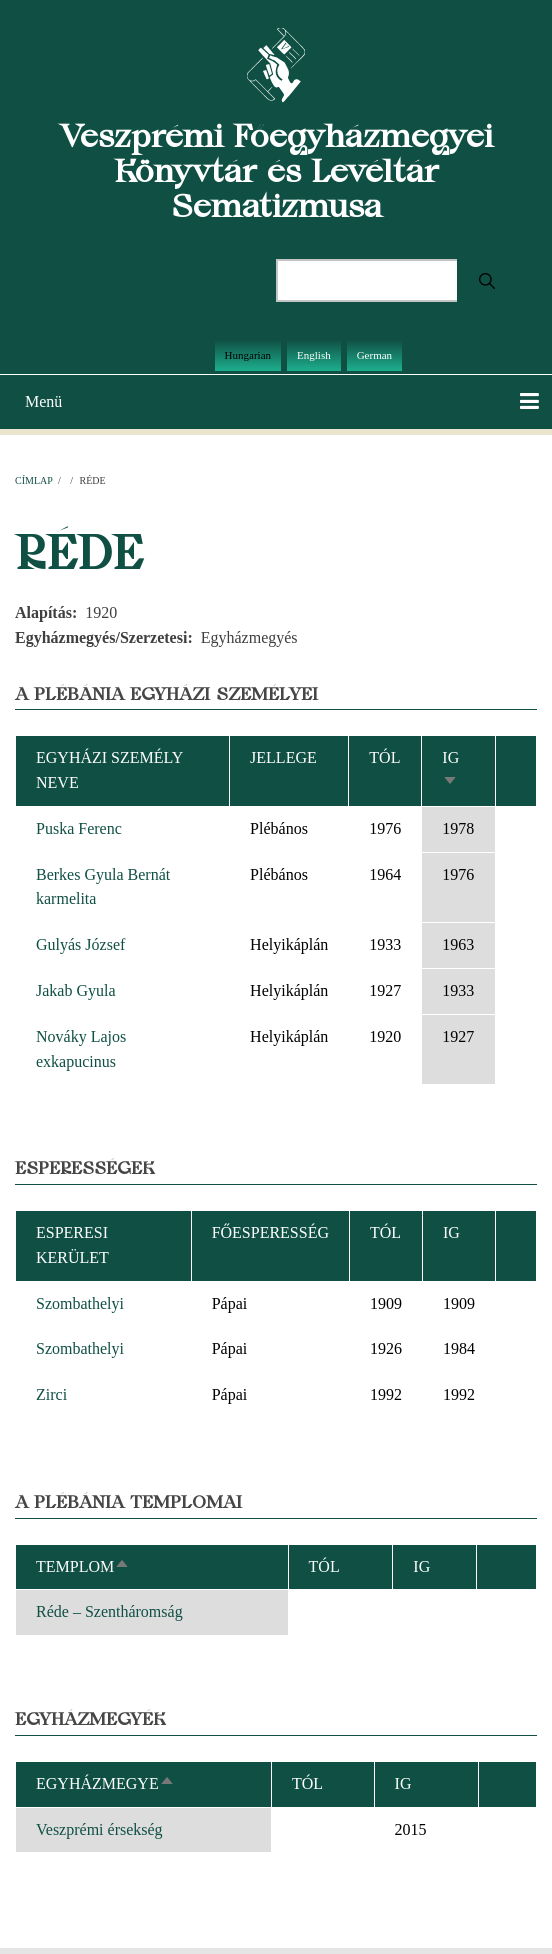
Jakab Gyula (76, 990)
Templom (83, 1566)
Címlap (33, 480)
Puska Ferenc (79, 828)
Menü (43, 401)
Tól (384, 757)
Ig (403, 1783)
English (314, 355)
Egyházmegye (105, 1783)
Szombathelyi (80, 1303)
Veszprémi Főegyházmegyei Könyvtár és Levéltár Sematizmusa (276, 170)
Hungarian (248, 355)
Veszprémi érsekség (99, 1829)
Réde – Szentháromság (109, 1611)
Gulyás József (80, 944)
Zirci (51, 1394)
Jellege (283, 757)
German (374, 355)
